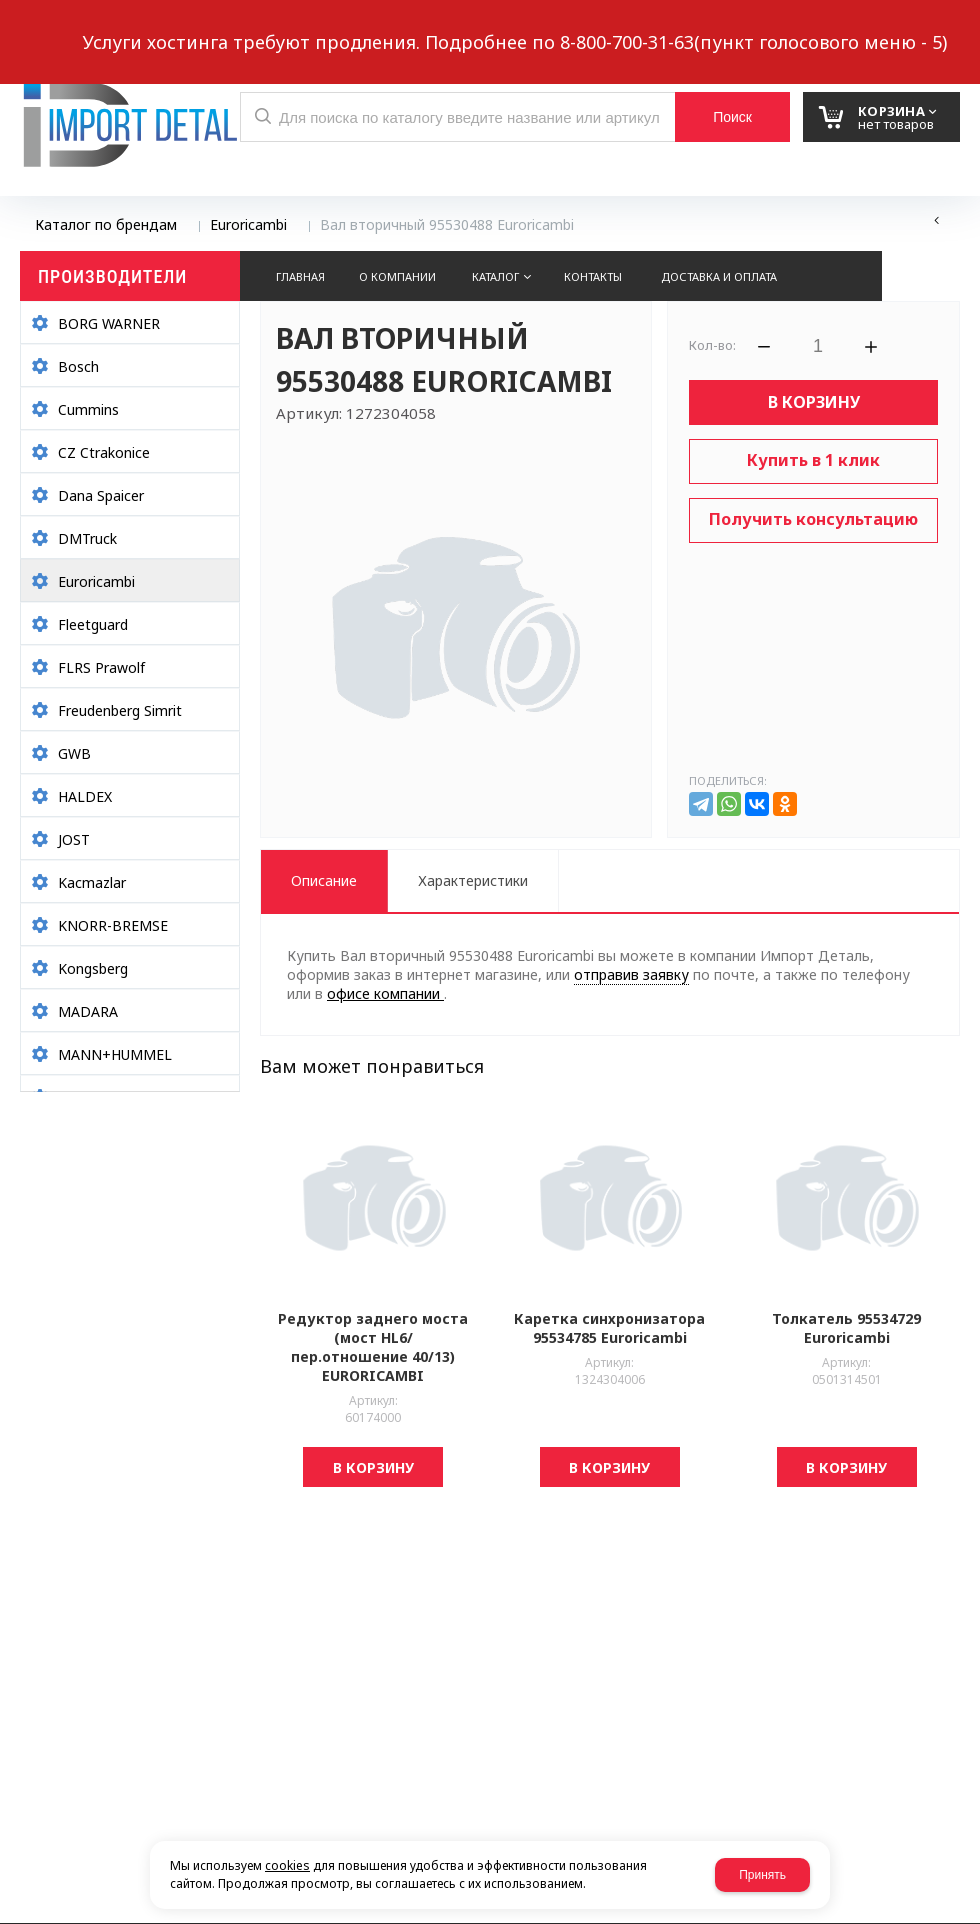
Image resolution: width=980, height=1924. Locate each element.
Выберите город (383, 26)
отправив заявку (631, 974)
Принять (762, 1875)
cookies (287, 1865)
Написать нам (89, 26)
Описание (324, 880)
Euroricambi (248, 224)
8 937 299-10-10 (629, 25)
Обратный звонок (239, 26)
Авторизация (927, 26)
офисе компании (385, 993)
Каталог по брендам (106, 224)
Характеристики (473, 880)
